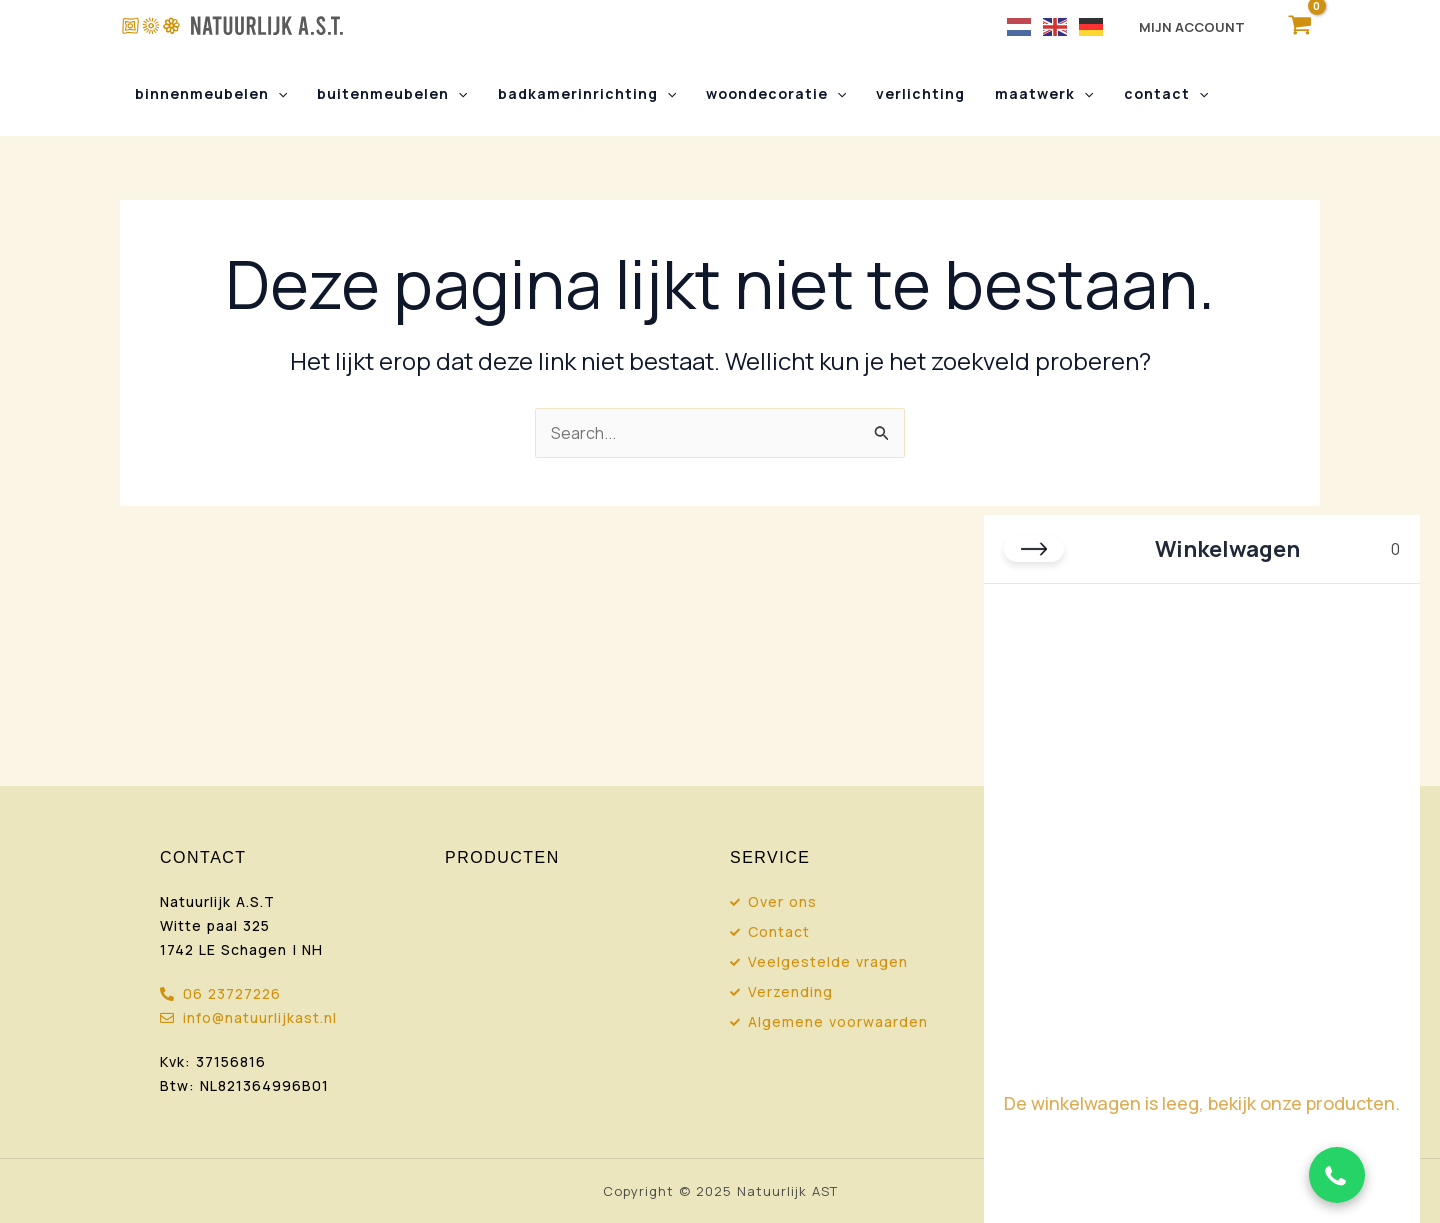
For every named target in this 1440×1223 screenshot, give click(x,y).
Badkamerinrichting (582, 94)
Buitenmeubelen (389, 94)
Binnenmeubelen (210, 94)
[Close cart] (1034, 549)
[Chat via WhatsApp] (1337, 1175)
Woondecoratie (769, 94)
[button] (277, 94)
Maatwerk (1034, 94)
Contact (1153, 94)
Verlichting (912, 93)
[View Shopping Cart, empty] (1299, 25)
